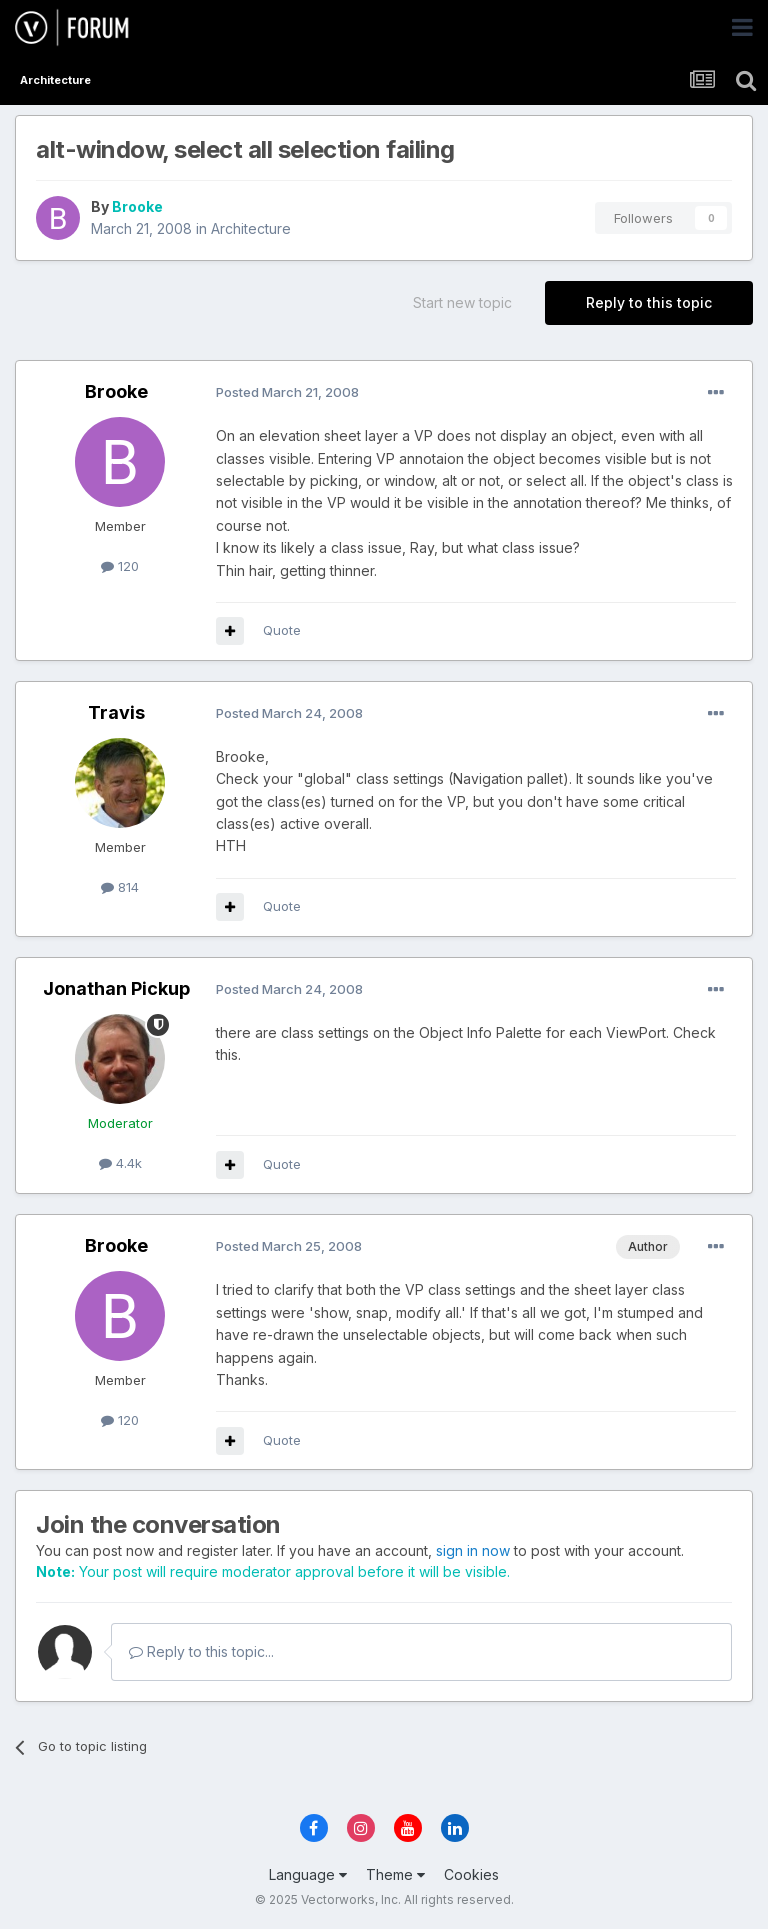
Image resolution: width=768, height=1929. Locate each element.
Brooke (137, 206)
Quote (282, 630)
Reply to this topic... (201, 1651)
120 (120, 566)
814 (120, 887)
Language (308, 1874)
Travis (116, 712)
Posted (287, 392)
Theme (395, 1874)
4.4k (120, 1163)
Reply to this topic (649, 302)
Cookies (471, 1874)
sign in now (473, 1550)
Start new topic (462, 302)
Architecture (251, 228)
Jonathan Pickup (116, 988)
